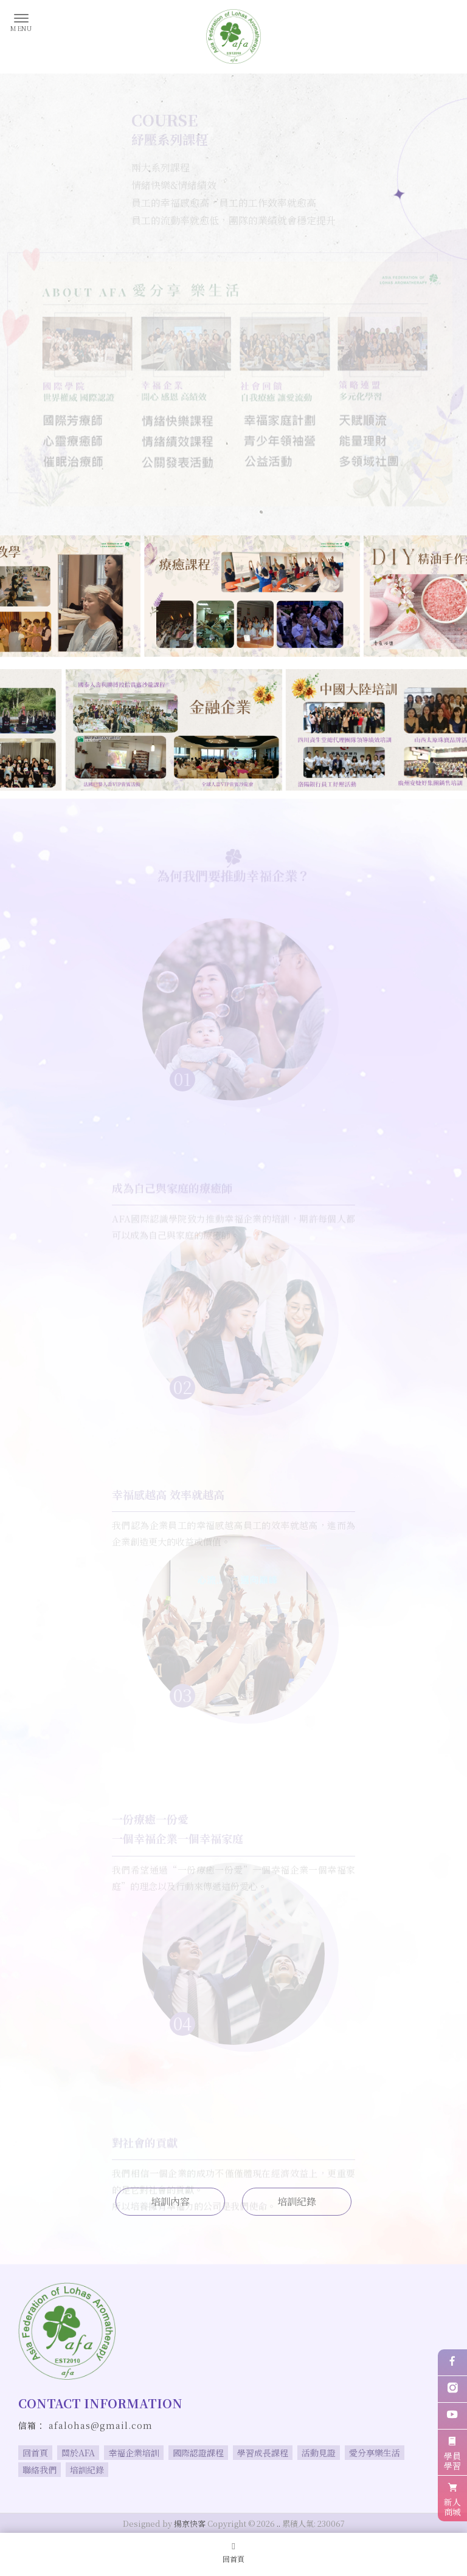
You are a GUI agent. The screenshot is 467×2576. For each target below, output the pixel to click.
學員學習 (452, 2452)
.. (278, 2523)
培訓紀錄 (296, 2201)
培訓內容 (170, 2201)
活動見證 (319, 2453)
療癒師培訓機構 (154, 2498)
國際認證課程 (198, 2453)
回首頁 (35, 2453)
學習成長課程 (262, 2453)
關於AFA (78, 2453)
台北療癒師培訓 (216, 2498)
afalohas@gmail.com (101, 2425)
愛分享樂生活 (374, 2453)
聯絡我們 (39, 2470)
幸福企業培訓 (133, 2453)
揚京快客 (190, 2523)
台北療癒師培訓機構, (350, 2498)
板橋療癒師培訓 (278, 2498)
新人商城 (452, 2498)
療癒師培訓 (100, 2498)
